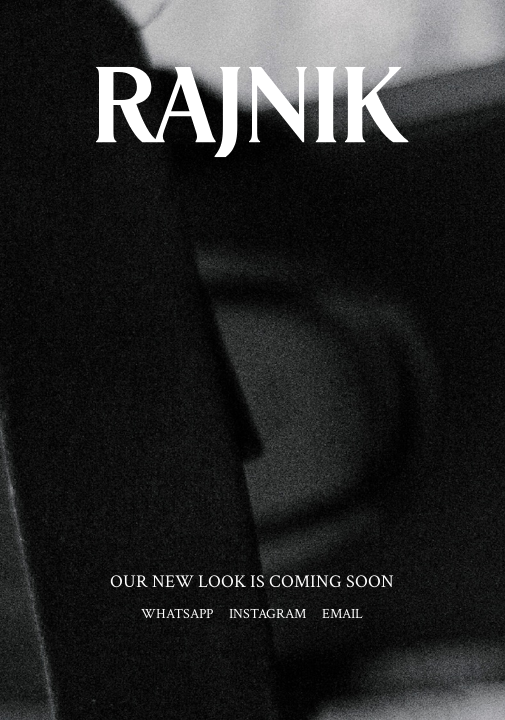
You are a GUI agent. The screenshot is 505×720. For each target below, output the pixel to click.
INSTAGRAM (267, 614)
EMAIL (342, 614)
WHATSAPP (177, 614)
